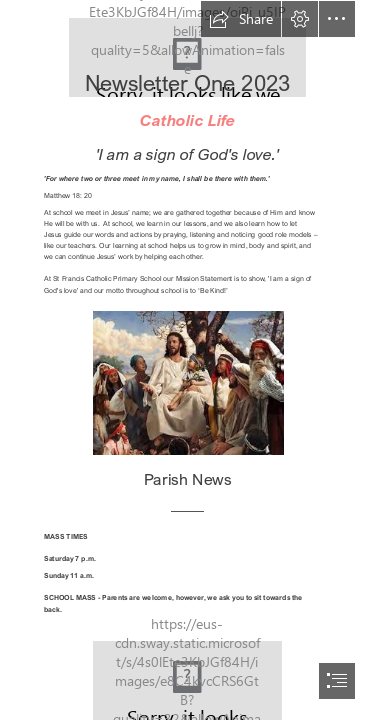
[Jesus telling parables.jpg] (187, 382)
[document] (187, 360)
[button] (241, 19)
